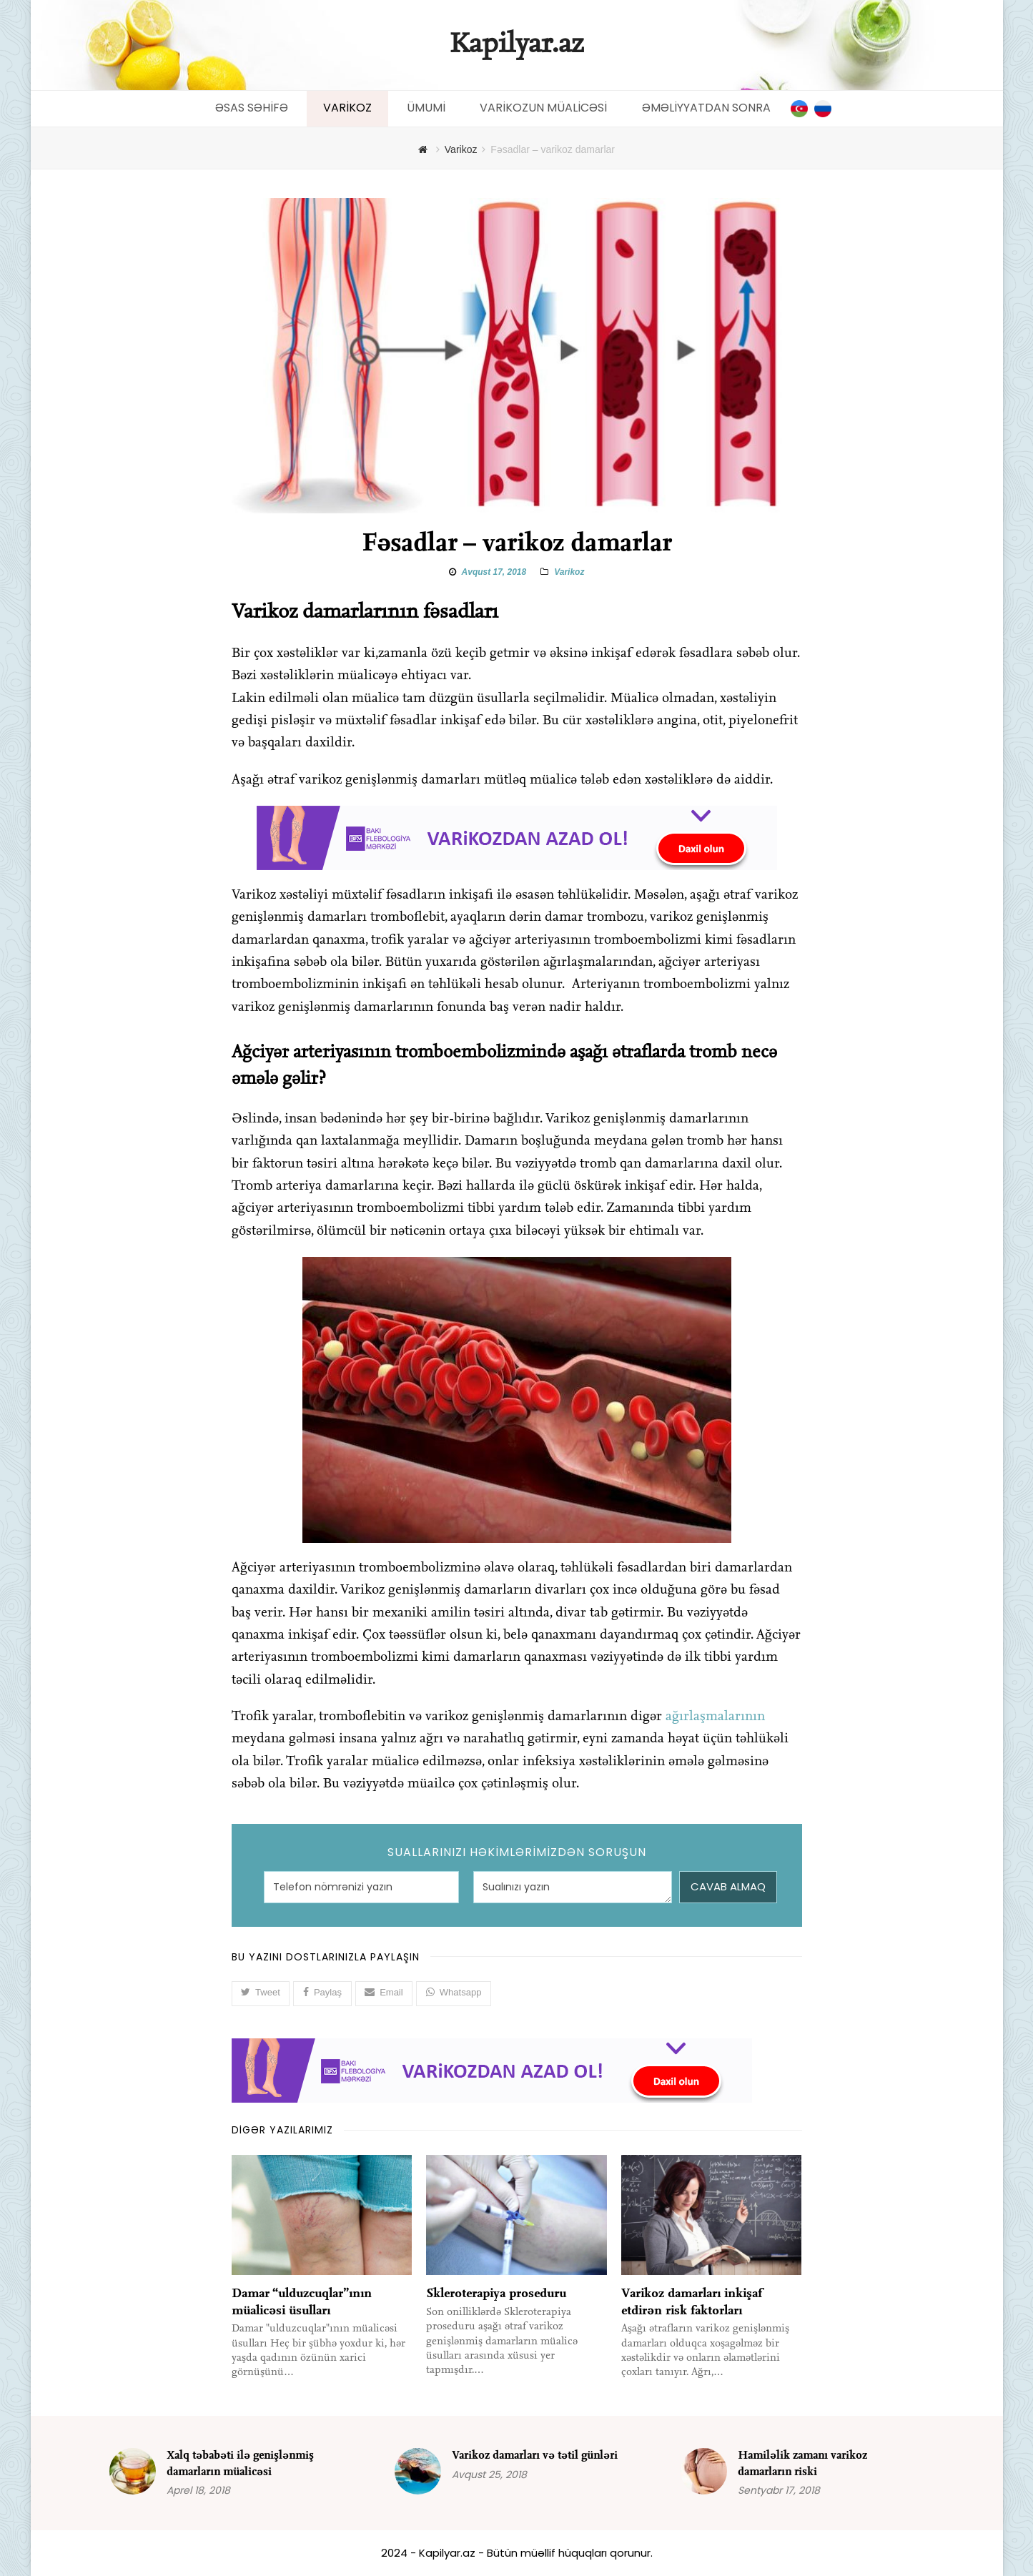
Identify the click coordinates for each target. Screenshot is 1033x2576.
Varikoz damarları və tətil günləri (535, 2455)
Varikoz (569, 572)
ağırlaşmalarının (715, 1717)
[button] (261, 1993)
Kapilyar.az (516, 45)
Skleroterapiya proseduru (496, 2293)
